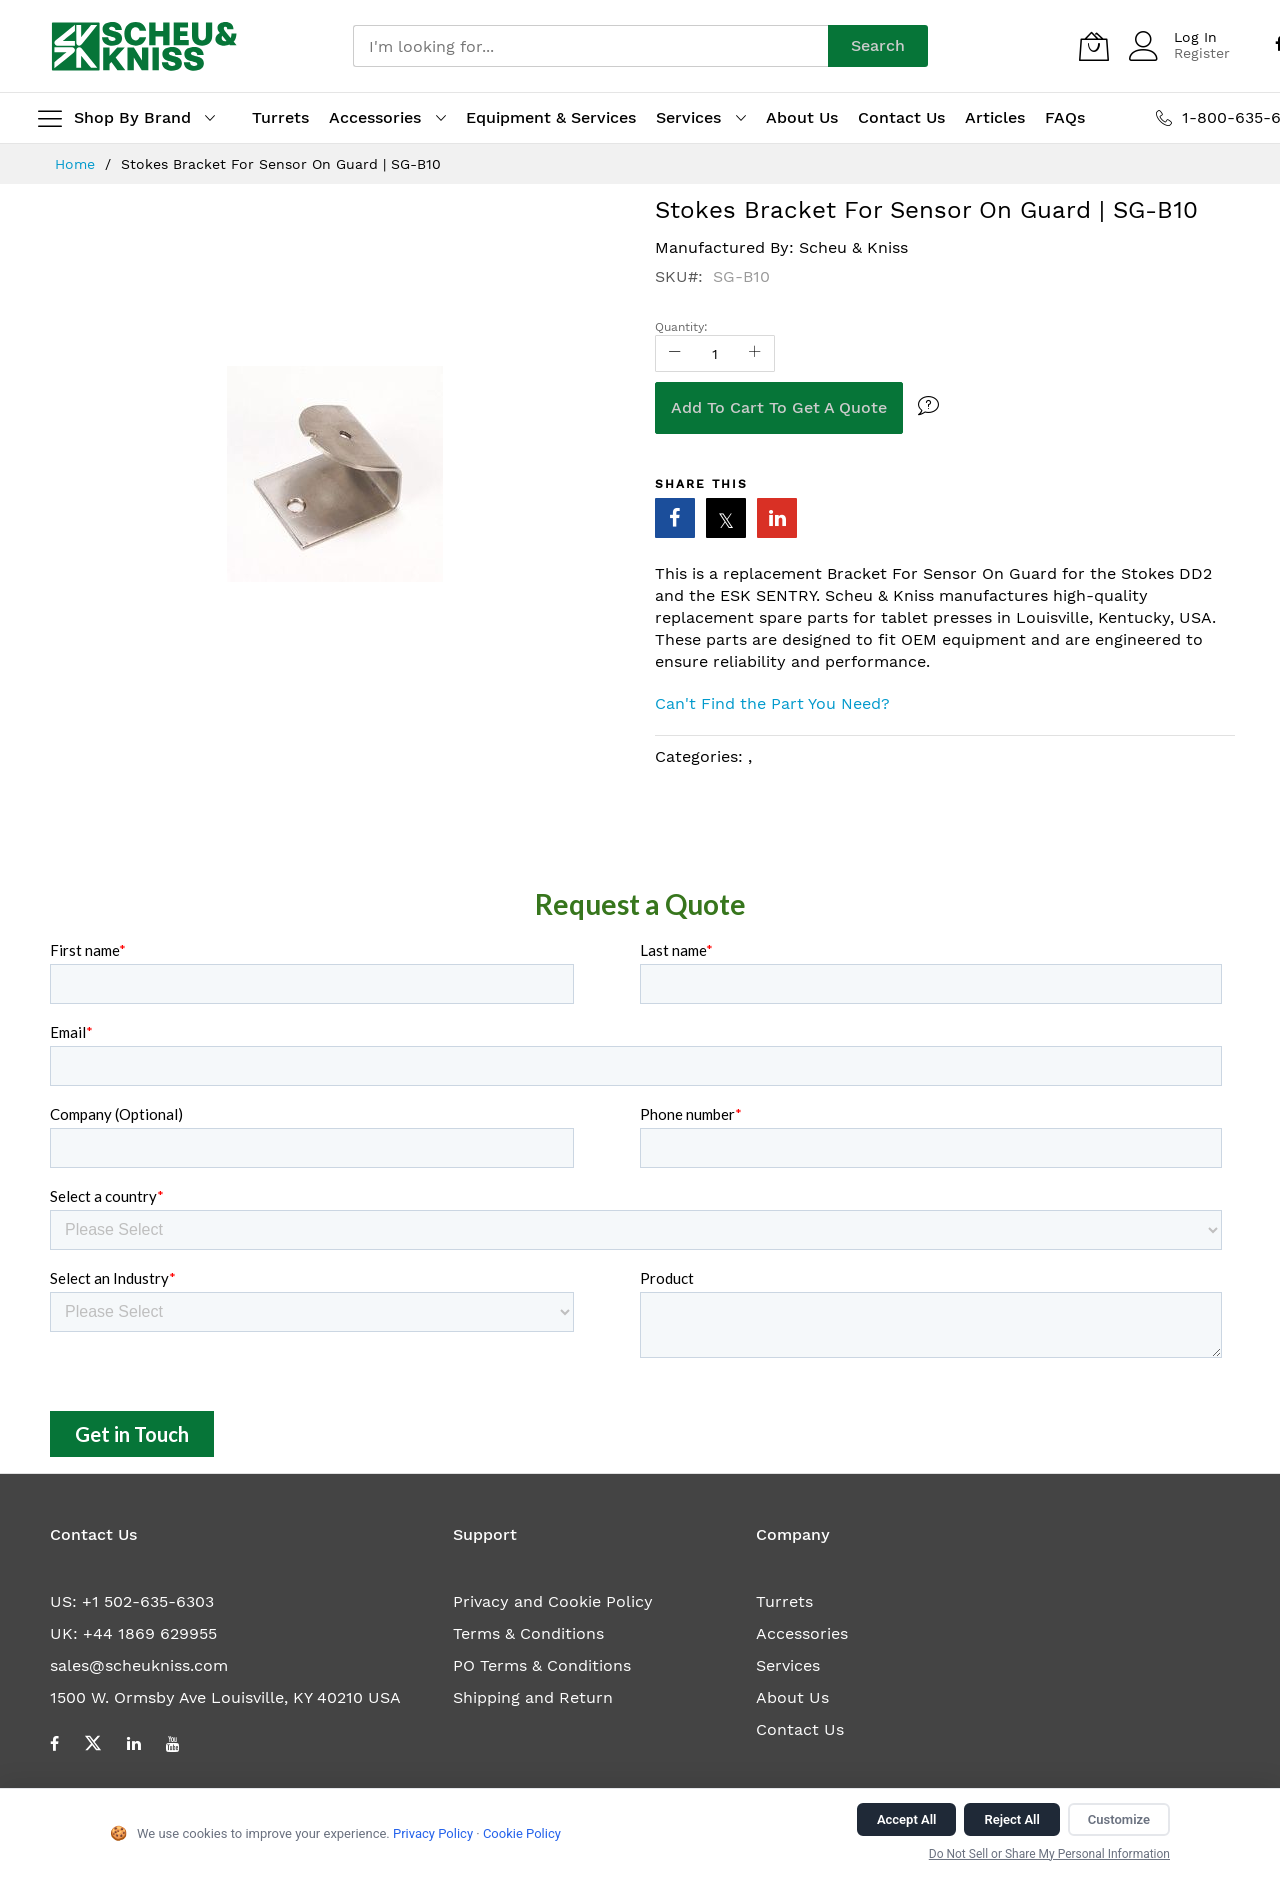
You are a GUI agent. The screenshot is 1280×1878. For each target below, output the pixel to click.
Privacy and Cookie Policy (553, 1601)
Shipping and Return (533, 1697)
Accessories (802, 1633)
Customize (1119, 1819)
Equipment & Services (551, 117)
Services (788, 1665)
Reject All (1011, 1819)
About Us (792, 1697)
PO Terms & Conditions (542, 1665)
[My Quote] (1094, 46)
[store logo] (144, 46)
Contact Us (800, 1729)
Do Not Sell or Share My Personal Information (1049, 1854)
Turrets (784, 1601)
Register (1202, 53)
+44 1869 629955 (150, 1633)
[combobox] (590, 46)
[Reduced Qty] (675, 353)
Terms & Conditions (528, 1633)
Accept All (907, 1819)
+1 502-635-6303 (148, 1601)
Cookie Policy (522, 1833)
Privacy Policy (433, 1833)
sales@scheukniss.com (139, 1665)
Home (77, 164)
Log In (1195, 37)
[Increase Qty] (755, 353)
